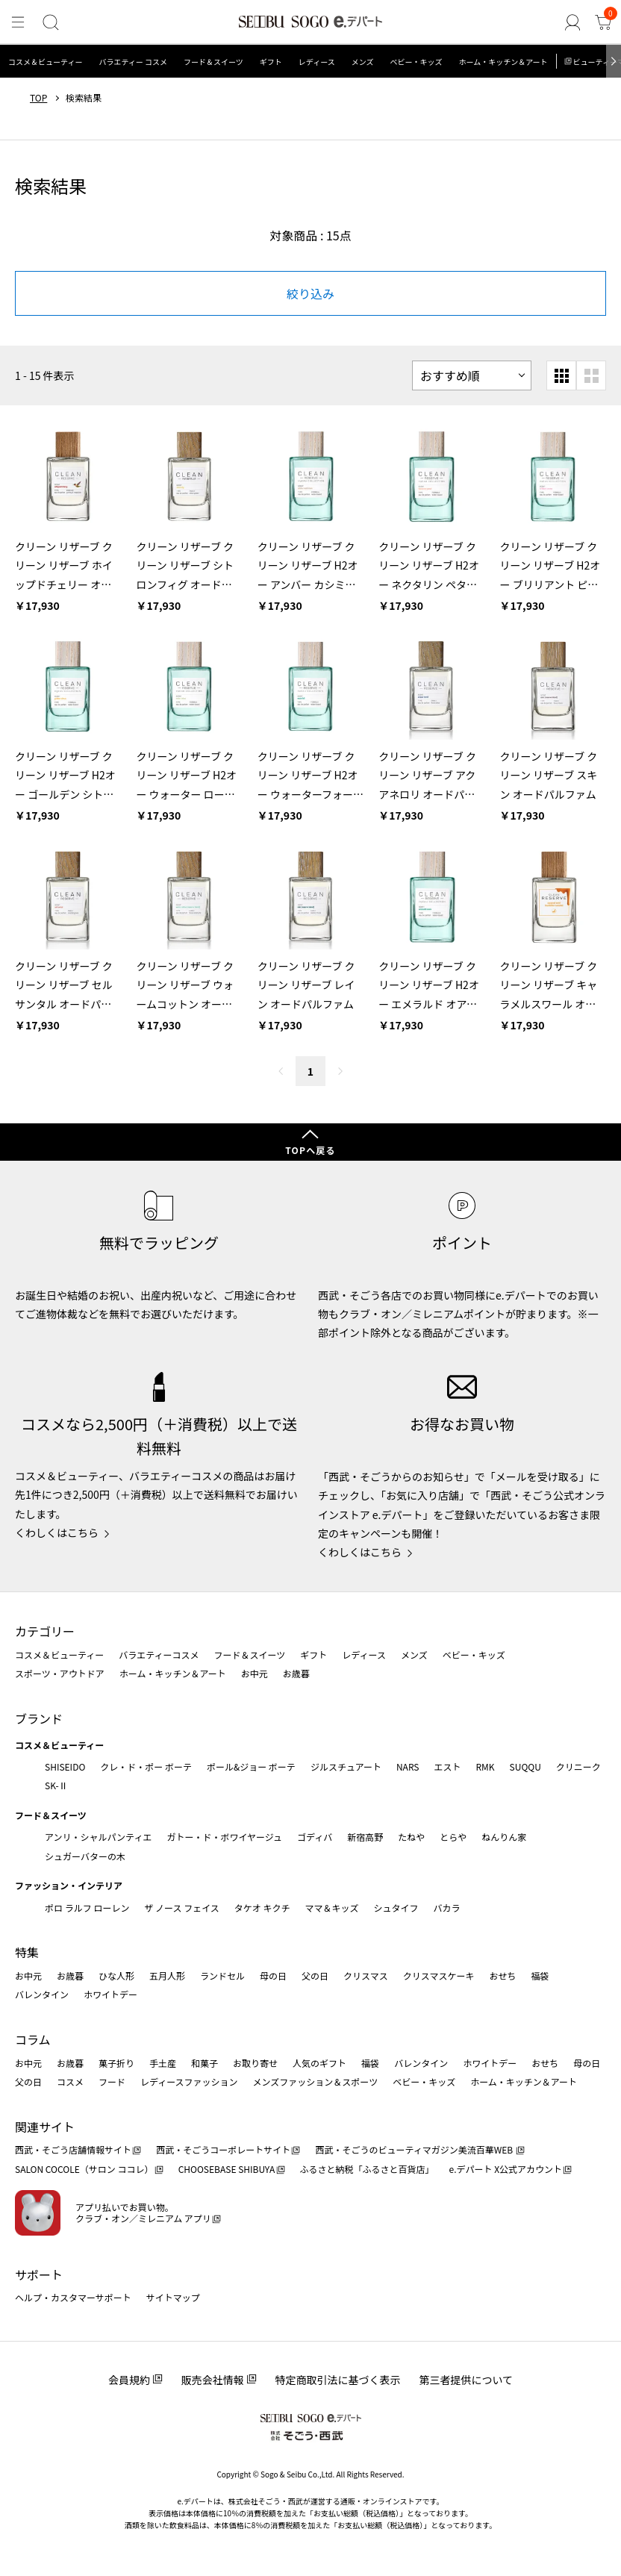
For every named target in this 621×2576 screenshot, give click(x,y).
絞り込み (310, 293)
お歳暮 (296, 1673)
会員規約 (129, 2379)
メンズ (363, 61)
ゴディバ (314, 1836)
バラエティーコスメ (159, 1654)
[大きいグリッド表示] (591, 375)
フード (112, 2081)
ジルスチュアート (345, 1766)
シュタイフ (396, 1907)
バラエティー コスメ (133, 61)
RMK (484, 1766)
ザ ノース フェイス (181, 1907)
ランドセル (222, 1975)
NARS (407, 1766)
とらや (453, 1836)
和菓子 (204, 2062)
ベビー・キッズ (416, 61)
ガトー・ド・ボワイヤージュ (224, 1836)
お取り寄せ (255, 2062)
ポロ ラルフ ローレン (87, 1907)
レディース (317, 61)
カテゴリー (45, 1631)
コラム (33, 2039)
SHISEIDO (65, 1766)
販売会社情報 (212, 2379)
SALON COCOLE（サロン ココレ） (84, 2168)
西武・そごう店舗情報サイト (73, 2149)
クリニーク (578, 1766)
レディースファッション (189, 2081)
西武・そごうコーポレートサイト (223, 2149)
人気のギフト (319, 2062)
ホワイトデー (110, 1994)
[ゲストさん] (573, 23)
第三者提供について (466, 2379)
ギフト (271, 61)
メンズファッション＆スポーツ (315, 2081)
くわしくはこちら (57, 1532)
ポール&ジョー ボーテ (251, 1766)
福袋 (540, 1975)
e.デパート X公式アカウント (506, 2168)
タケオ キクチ (262, 1907)
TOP (38, 98)
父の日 (315, 1975)
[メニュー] (18, 23)
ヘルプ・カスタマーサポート (73, 2297)
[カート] (603, 23)
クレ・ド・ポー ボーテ (146, 1766)
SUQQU (525, 1766)
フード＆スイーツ (213, 61)
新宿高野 (365, 1836)
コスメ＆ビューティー (45, 61)
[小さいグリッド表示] (561, 375)
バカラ (447, 1907)
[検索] (50, 23)
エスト (447, 1766)
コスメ (70, 2081)
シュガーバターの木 (85, 1856)
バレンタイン (42, 1994)
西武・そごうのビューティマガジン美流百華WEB (414, 2149)
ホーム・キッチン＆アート (502, 61)
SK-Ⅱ (56, 1785)
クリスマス (365, 1975)
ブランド (39, 1718)
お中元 (254, 1673)
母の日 (273, 1975)
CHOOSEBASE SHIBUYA (226, 2168)
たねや (411, 1836)
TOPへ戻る (310, 1150)
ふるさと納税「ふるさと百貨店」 (367, 2168)
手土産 (162, 2062)
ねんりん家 (503, 1836)
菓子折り (116, 2062)
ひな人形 (116, 1975)
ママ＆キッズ (332, 1907)
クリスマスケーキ (439, 1975)
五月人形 (167, 1975)
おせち (502, 1975)
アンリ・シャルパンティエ (98, 1836)
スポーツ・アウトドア (59, 1673)
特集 (27, 1952)
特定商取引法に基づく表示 (338, 2379)
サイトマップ (173, 2297)
